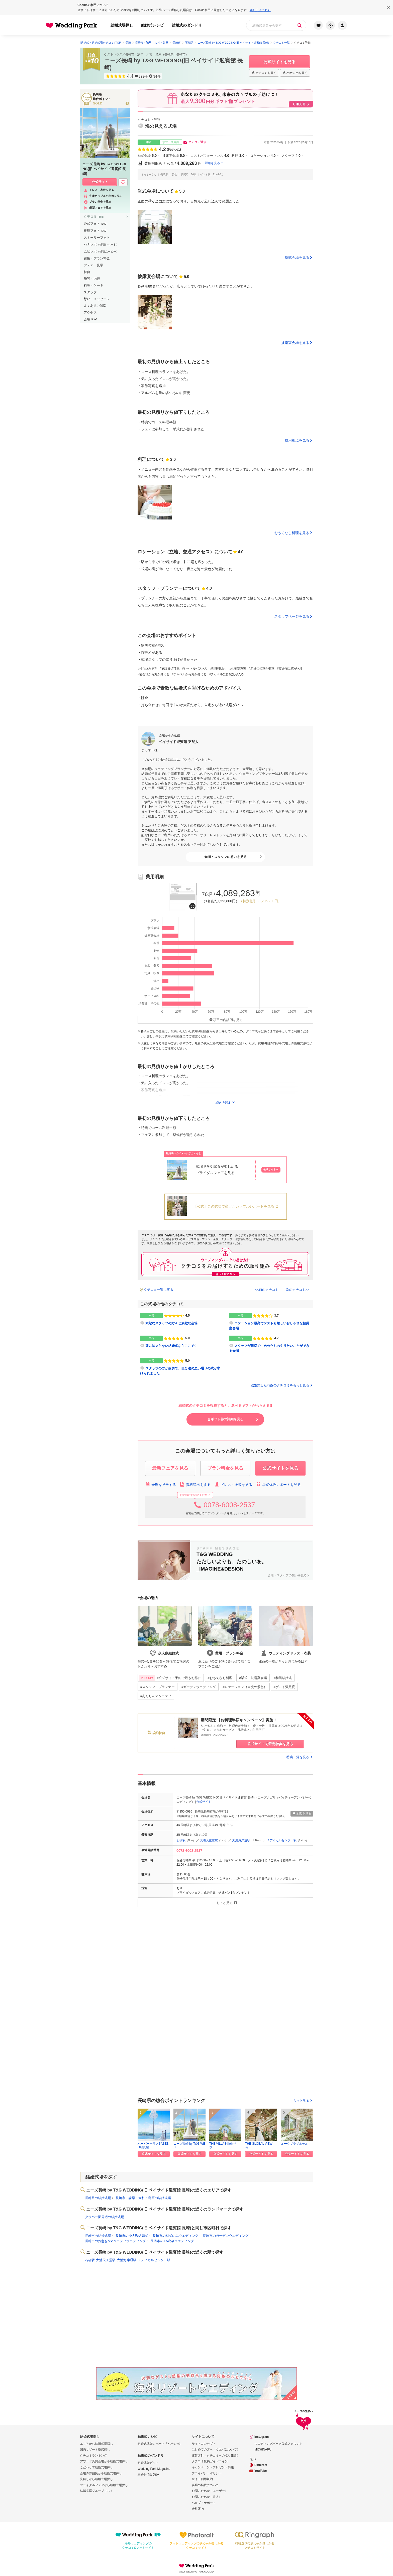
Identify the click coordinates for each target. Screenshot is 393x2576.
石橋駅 (180, 1840)
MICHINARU (262, 2449)
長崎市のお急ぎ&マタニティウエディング (115, 2241)
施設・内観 (92, 279)
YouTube (260, 2471)
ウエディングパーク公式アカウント (278, 2443)
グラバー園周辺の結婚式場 (104, 2217)
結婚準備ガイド (148, 2463)
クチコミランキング (93, 2455)
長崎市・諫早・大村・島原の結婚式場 (143, 2198)
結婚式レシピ (152, 25)
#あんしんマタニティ (155, 1696)
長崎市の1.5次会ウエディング (172, 2241)
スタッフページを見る (291, 616)
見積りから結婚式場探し (96, 2479)
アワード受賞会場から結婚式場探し (104, 2461)
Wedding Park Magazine (154, 2469)
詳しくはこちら (260, 10)
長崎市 (180, 54)
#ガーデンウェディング (198, 1687)
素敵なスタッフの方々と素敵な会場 (171, 1323)
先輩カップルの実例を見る (103, 196)
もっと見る (303, 2101)
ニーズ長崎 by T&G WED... (189, 2145)
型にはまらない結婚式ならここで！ (171, 1346)
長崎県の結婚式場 (98, 2198)
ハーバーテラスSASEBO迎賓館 (153, 2145)
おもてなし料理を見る (291, 533)
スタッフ (291, 155)
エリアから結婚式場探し (96, 2443)
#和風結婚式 (283, 1678)
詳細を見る (212, 163)
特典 (87, 272)
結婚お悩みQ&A (148, 2474)
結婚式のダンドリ (187, 25)
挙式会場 (147, 155)
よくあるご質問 (95, 306)
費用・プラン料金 (97, 258)
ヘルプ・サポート (204, 2503)
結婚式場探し (122, 25)
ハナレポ (101, 244)
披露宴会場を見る (295, 343)
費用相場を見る (297, 440)
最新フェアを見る (97, 208)
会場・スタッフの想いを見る (225, 857)
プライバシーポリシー (207, 2473)
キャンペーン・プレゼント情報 (213, 2467)
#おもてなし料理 (220, 1678)
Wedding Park (196, 2565)
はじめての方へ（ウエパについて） (216, 2449)
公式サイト (203, 1802)
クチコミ (95, 216)
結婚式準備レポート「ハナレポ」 (160, 2443)
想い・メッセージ (97, 299)
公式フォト (96, 223)
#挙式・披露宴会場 (253, 1678)
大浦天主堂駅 (209, 1840)
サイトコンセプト (204, 2443)
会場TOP (90, 319)
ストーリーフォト (97, 237)
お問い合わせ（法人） (207, 2497)
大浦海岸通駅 (241, 1840)
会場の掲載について (205, 2485)
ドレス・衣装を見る (233, 1485)
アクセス (90, 312)
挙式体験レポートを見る (278, 1485)
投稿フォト (96, 230)
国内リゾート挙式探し (95, 2449)
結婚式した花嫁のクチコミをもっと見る (282, 1385)
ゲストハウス (113, 54)
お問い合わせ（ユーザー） (210, 2491)
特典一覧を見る (299, 1757)
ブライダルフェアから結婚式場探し (104, 2485)
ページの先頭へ (303, 2421)
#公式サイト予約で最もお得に (170, 1678)
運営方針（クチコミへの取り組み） (216, 2455)
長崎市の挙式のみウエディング (175, 2236)
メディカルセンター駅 (281, 1840)
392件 (143, 76)
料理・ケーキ (93, 285)
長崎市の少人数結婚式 (132, 2236)
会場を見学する (160, 1485)
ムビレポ (101, 251)
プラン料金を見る (97, 202)
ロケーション (263, 155)
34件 (157, 76)
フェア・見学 (93, 265)
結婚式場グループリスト (96, 2491)
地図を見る (301, 1813)
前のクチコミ (268, 1290)
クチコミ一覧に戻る (158, 1290)
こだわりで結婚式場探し (96, 2467)
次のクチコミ (296, 1290)
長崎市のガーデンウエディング (225, 2236)
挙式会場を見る (297, 257)
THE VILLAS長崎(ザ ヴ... (222, 2145)
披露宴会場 (173, 155)
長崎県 (168, 54)
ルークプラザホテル (294, 2143)
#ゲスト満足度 (284, 1687)
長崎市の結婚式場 (98, 2236)
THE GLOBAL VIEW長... (258, 2145)
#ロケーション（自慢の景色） (245, 1687)
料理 (238, 155)
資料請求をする (195, 1485)
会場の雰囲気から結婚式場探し (101, 2473)
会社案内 (198, 2508)
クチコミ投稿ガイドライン (210, 2461)
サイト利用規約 (202, 2479)
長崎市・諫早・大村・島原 (143, 54)
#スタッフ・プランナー (157, 1687)
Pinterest (260, 2465)
